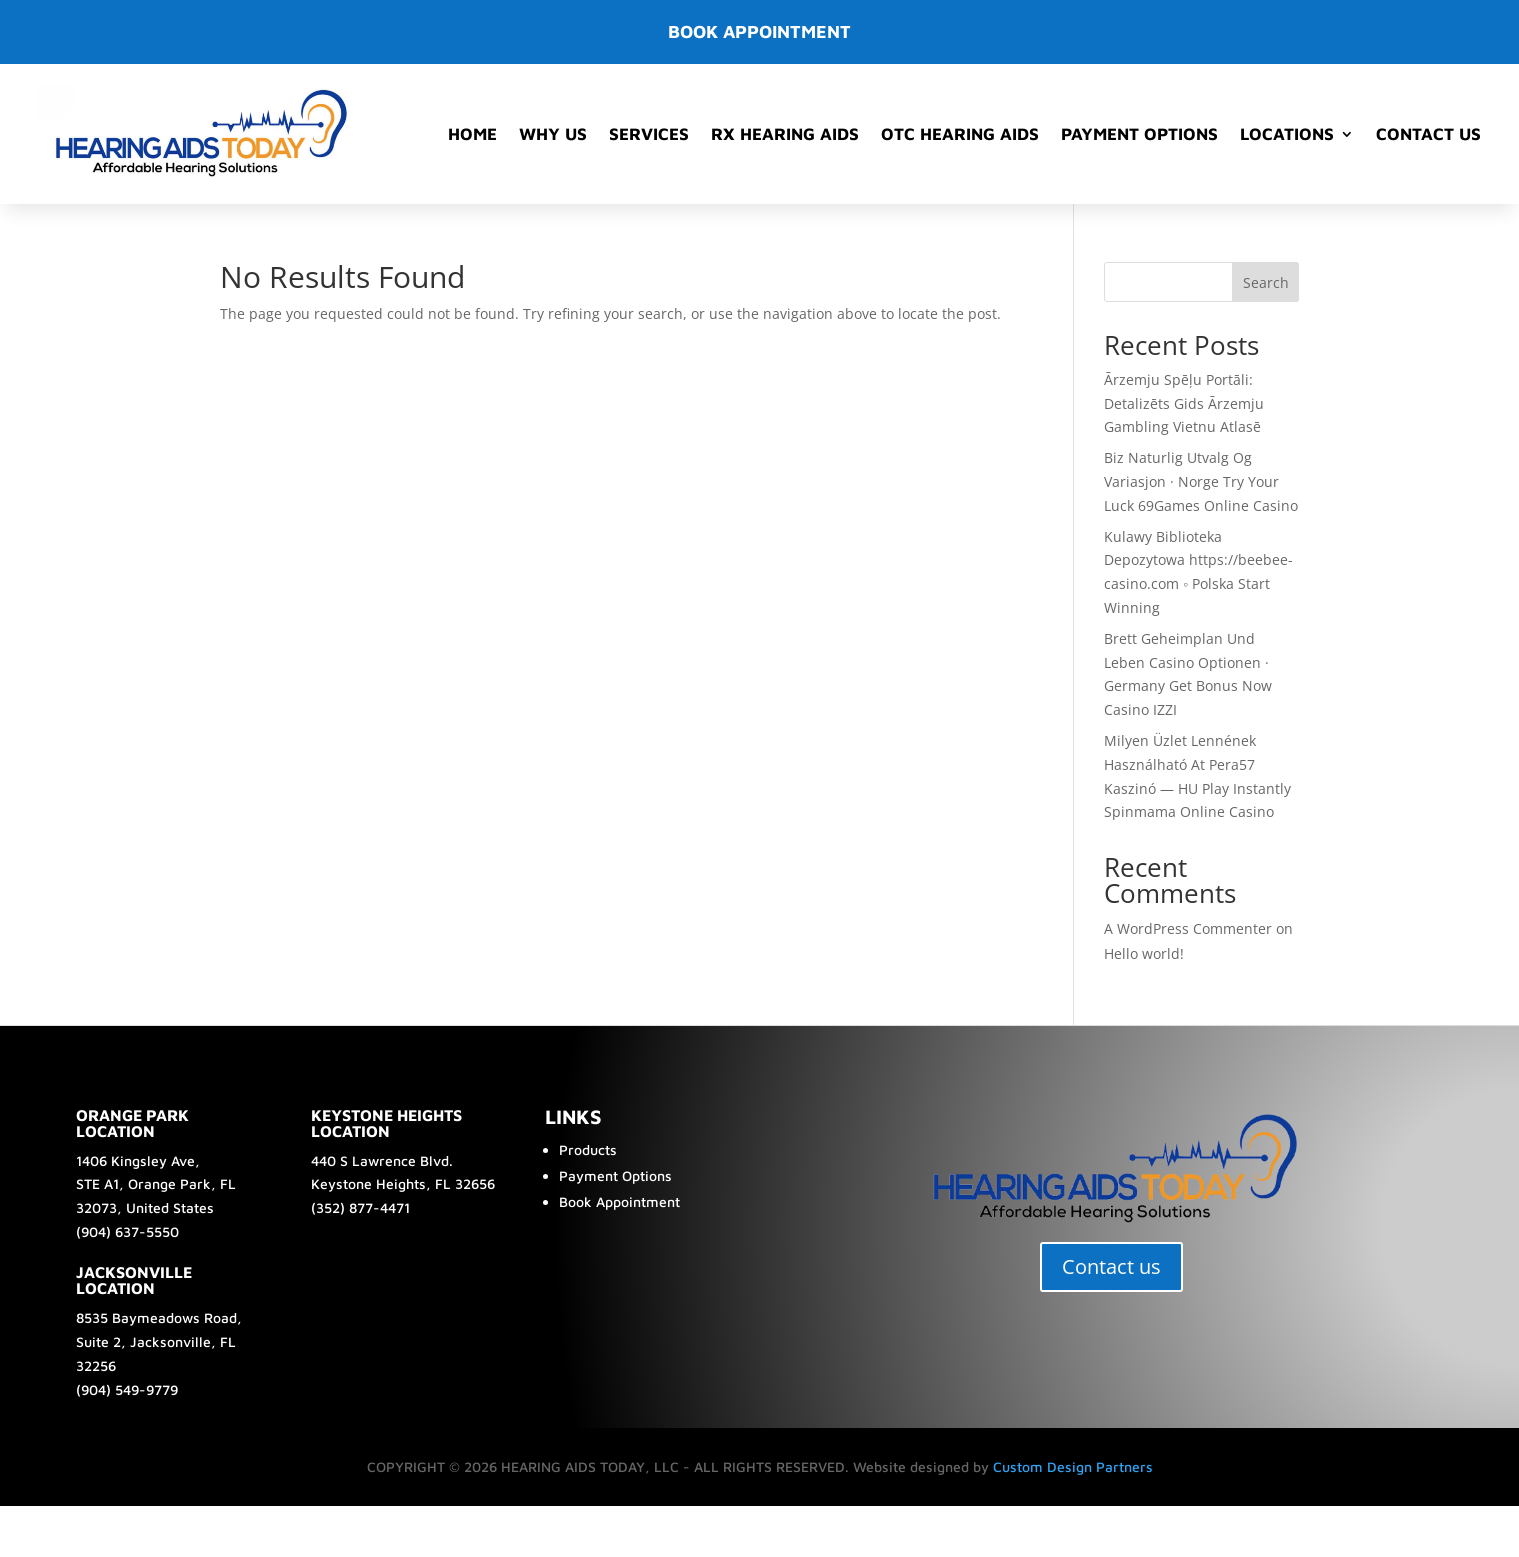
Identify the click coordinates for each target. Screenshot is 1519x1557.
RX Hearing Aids (785, 134)
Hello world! (1144, 953)
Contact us (1111, 1266)
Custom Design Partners (1073, 1466)
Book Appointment (619, 1201)
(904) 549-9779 (127, 1389)
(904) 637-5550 (127, 1231)
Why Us (553, 134)
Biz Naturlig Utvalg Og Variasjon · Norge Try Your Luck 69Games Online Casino (1201, 481)
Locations (1287, 134)
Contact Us (1428, 134)
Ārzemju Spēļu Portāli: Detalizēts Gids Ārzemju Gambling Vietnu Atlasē (1184, 403)
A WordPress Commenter (1188, 928)
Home (472, 134)
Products (588, 1149)
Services (649, 134)
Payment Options (1139, 134)
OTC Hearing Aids (960, 134)
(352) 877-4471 (360, 1207)
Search (1266, 282)
